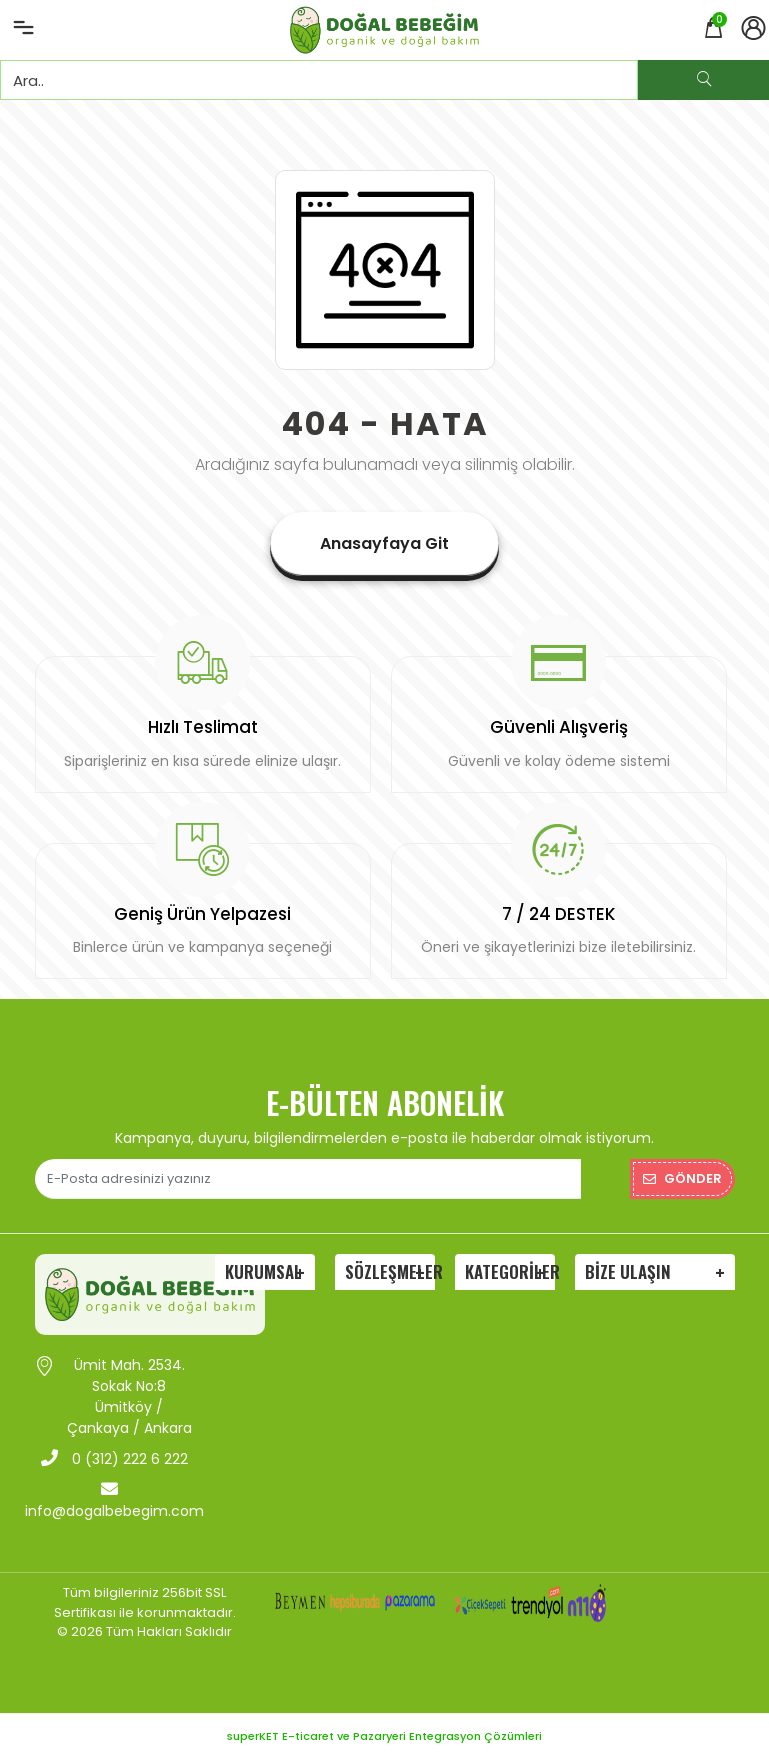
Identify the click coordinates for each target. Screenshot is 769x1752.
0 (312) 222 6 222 (114, 1453)
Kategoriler (510, 1265)
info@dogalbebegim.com (114, 1494)
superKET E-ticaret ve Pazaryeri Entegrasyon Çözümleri (384, 1730)
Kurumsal (263, 1265)
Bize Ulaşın (628, 1265)
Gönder (682, 1172)
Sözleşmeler (390, 1265)
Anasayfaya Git (384, 543)
